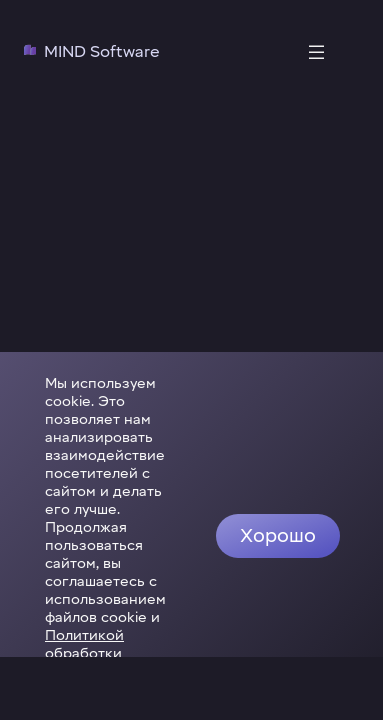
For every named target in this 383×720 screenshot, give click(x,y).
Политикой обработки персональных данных (100, 682)
